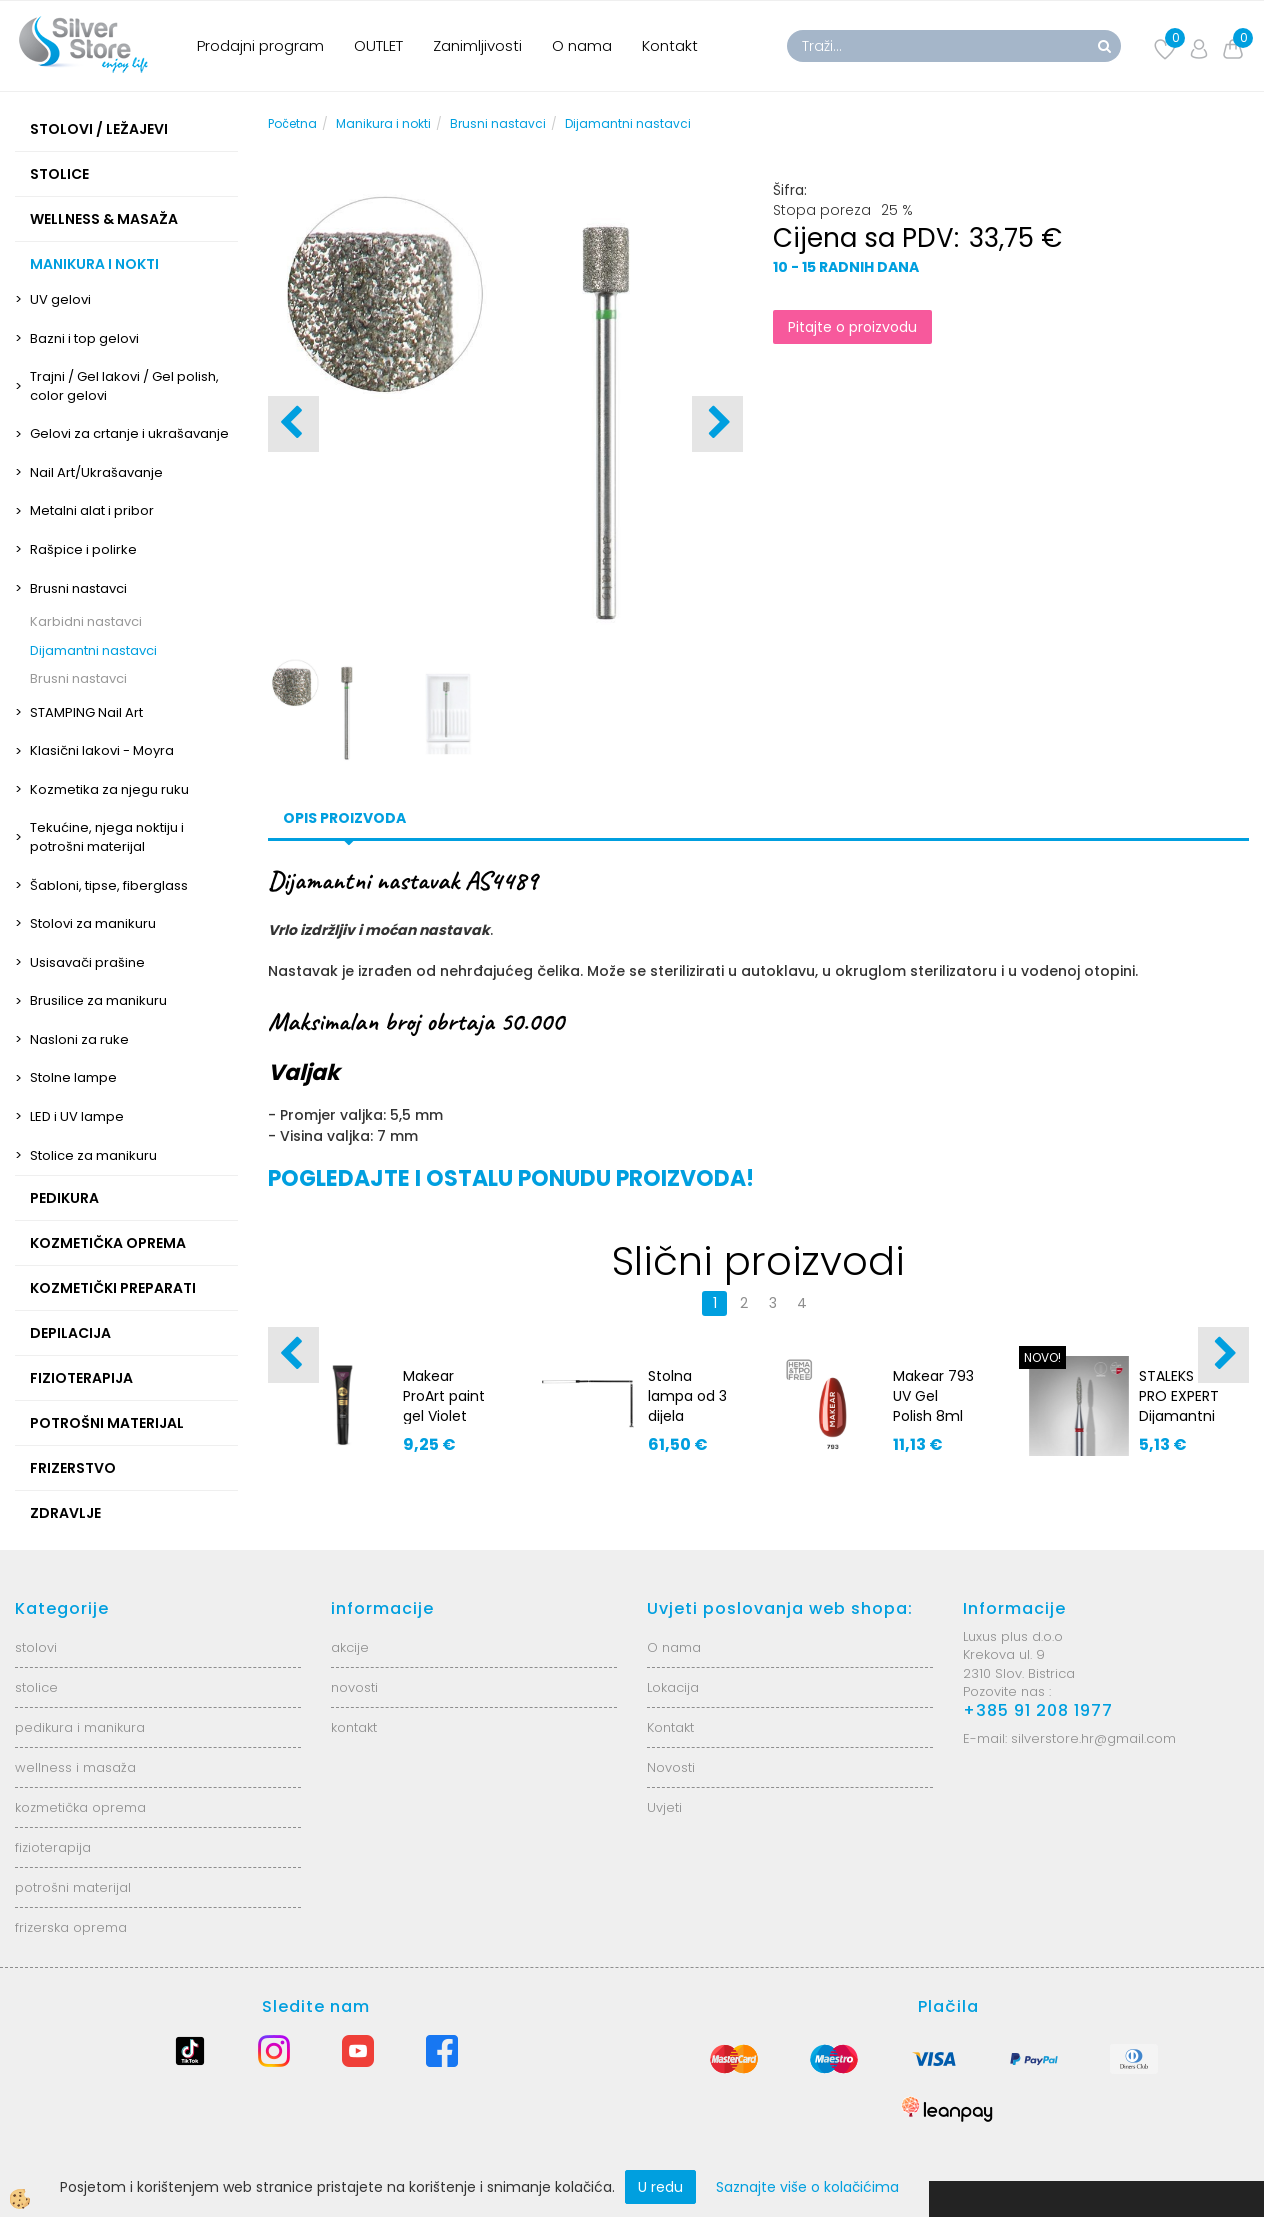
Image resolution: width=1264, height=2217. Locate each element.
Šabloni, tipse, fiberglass (109, 885)
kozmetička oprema (80, 1807)
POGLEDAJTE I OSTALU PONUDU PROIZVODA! (511, 1178)
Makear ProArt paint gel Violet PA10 (444, 1406)
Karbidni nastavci (86, 621)
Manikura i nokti (383, 123)
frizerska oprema (71, 1927)
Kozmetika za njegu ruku (109, 789)
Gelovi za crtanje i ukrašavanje (129, 433)
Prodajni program (260, 45)
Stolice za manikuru (93, 1155)
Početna (292, 123)
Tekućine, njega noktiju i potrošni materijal (107, 837)
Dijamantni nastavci (93, 650)
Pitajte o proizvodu (852, 327)
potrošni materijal (73, 1887)
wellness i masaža (75, 1767)
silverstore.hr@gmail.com (1093, 1738)
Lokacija (673, 1687)
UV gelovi (60, 299)
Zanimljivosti (477, 45)
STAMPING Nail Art (86, 712)
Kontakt (670, 45)
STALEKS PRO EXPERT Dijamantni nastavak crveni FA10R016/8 (1179, 1426)
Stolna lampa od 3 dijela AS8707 (687, 1406)
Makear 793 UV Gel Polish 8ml (933, 1396)
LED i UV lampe (77, 1116)
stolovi (36, 1647)
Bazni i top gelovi (84, 338)
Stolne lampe (73, 1077)
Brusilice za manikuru (98, 1000)
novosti (354, 1687)
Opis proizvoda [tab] (344, 818)
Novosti (671, 1767)
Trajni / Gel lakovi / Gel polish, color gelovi (124, 386)
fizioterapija (53, 1847)
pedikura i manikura (80, 1727)
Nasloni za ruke (79, 1039)
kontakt (354, 1727)
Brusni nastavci (78, 588)
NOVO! (1042, 1357)
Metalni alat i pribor (92, 510)
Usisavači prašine (87, 962)
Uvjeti (664, 1807)
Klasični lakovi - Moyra (102, 750)
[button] (717, 424)
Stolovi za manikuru (93, 923)
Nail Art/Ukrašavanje (96, 472)
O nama (582, 45)
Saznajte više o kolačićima (807, 2187)
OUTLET (378, 45)
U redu (660, 2187)
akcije (350, 1647)
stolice (36, 1687)
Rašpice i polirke (83, 549)
